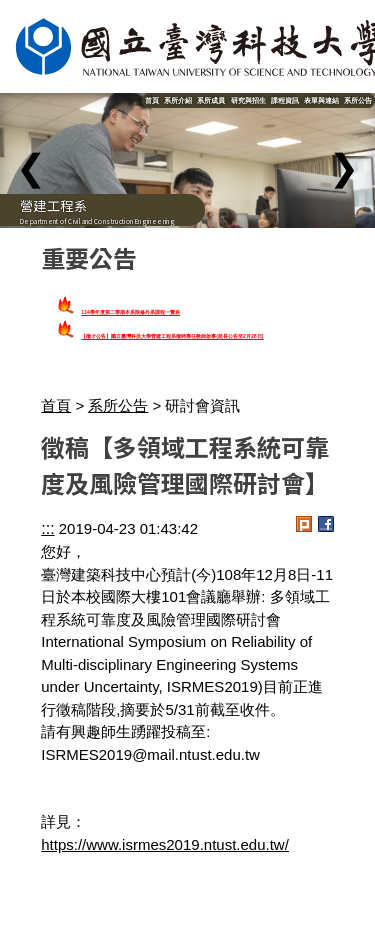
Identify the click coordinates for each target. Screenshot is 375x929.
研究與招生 (248, 100)
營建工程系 (53, 205)
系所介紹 (178, 100)
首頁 (152, 100)
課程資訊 (285, 100)
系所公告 (358, 100)
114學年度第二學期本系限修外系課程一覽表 (130, 312)
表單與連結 (321, 100)
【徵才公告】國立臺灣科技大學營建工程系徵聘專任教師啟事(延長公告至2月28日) (172, 336)
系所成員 (211, 100)
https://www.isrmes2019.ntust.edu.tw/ (165, 844)
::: (47, 528)
